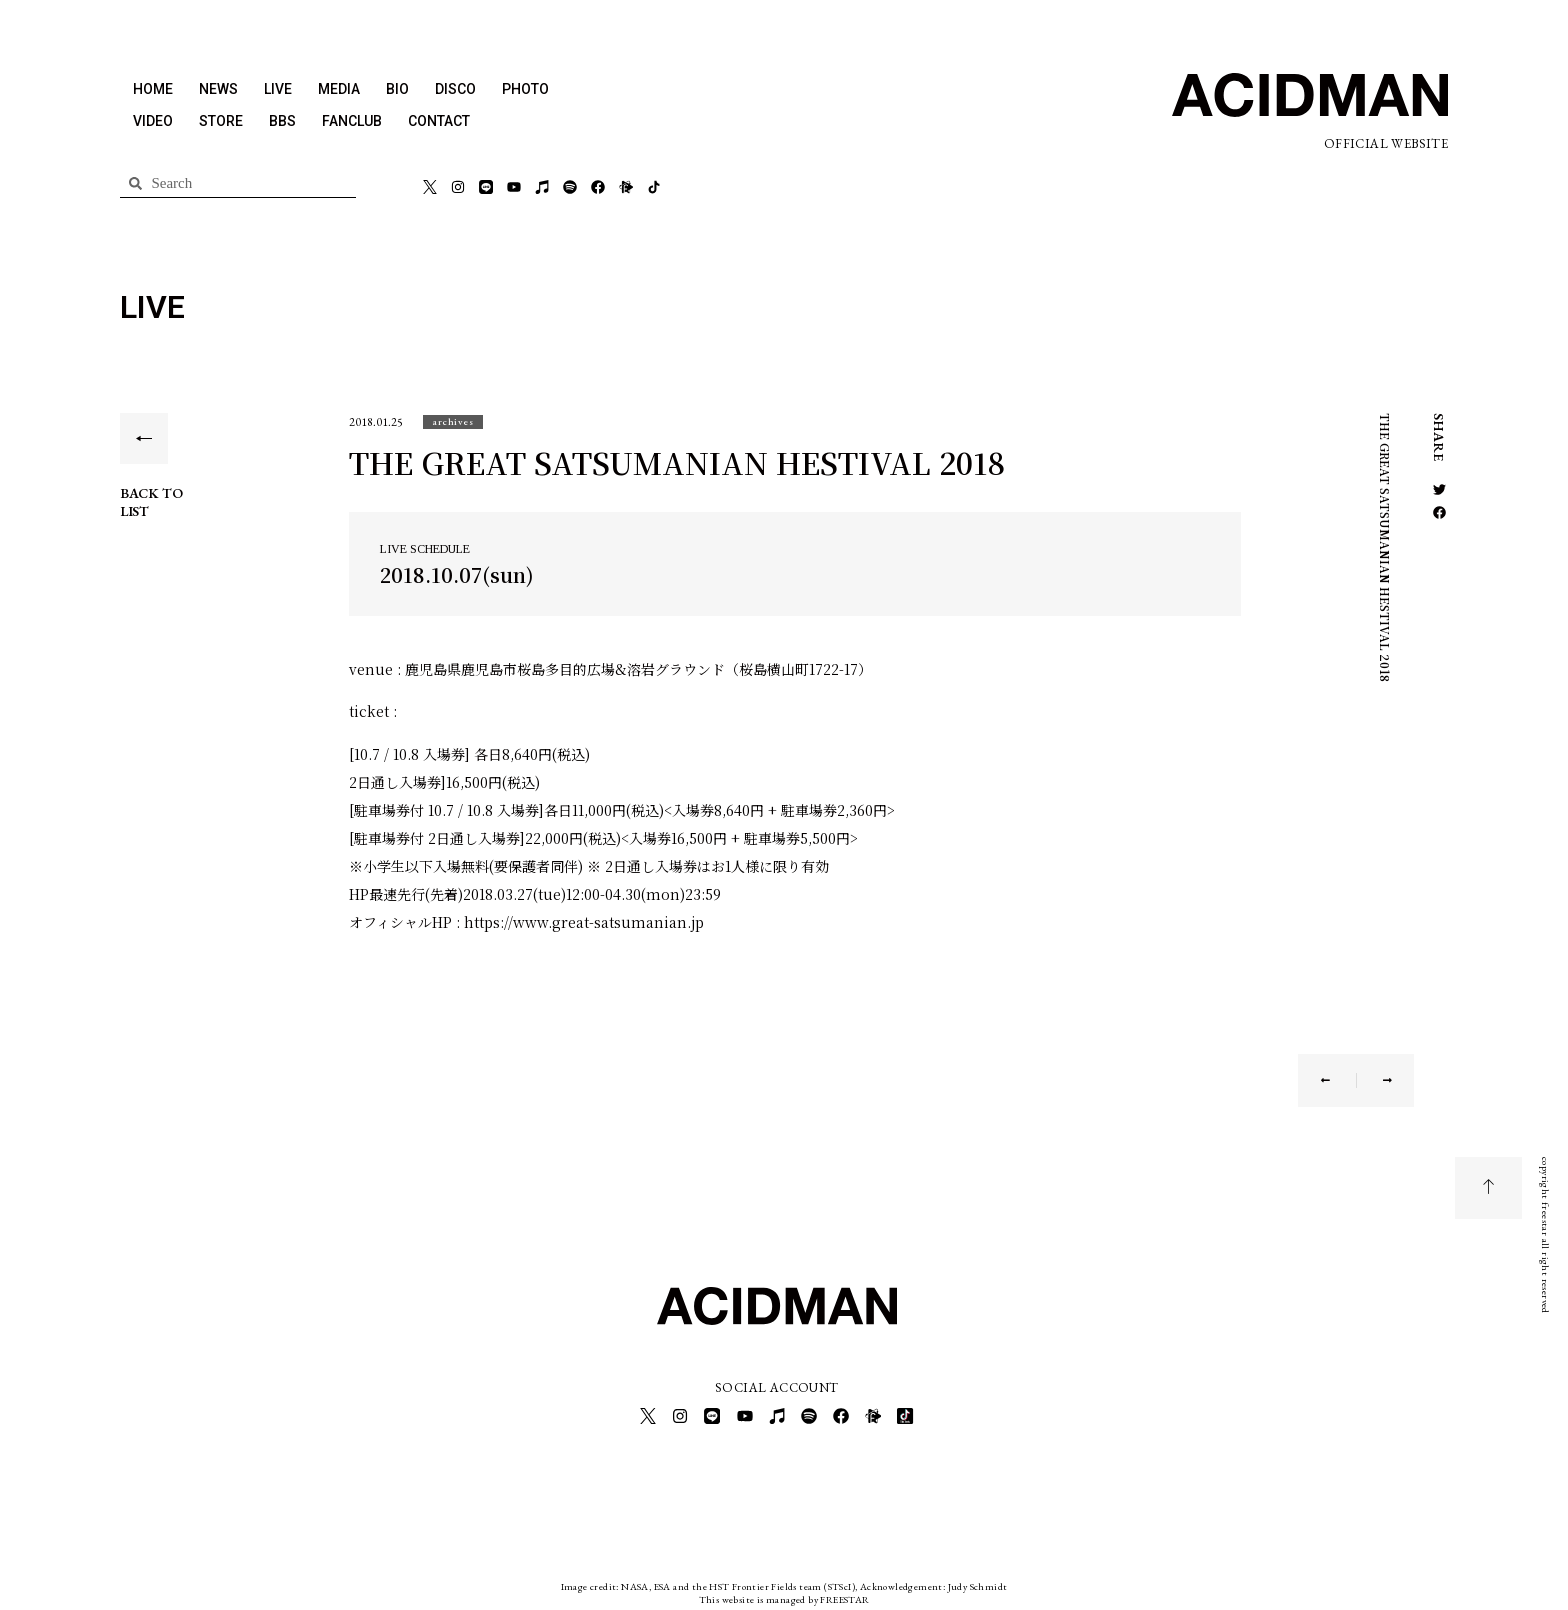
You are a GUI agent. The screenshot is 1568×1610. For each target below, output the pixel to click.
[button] (453, 421)
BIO (397, 89)
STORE (221, 121)
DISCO (455, 89)
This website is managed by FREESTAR (784, 1594)
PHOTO (525, 89)
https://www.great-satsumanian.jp (584, 922)
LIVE (278, 89)
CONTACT (439, 121)
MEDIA (339, 89)
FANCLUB (352, 121)
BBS (282, 121)
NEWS (218, 89)
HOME (153, 89)
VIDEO (153, 121)
